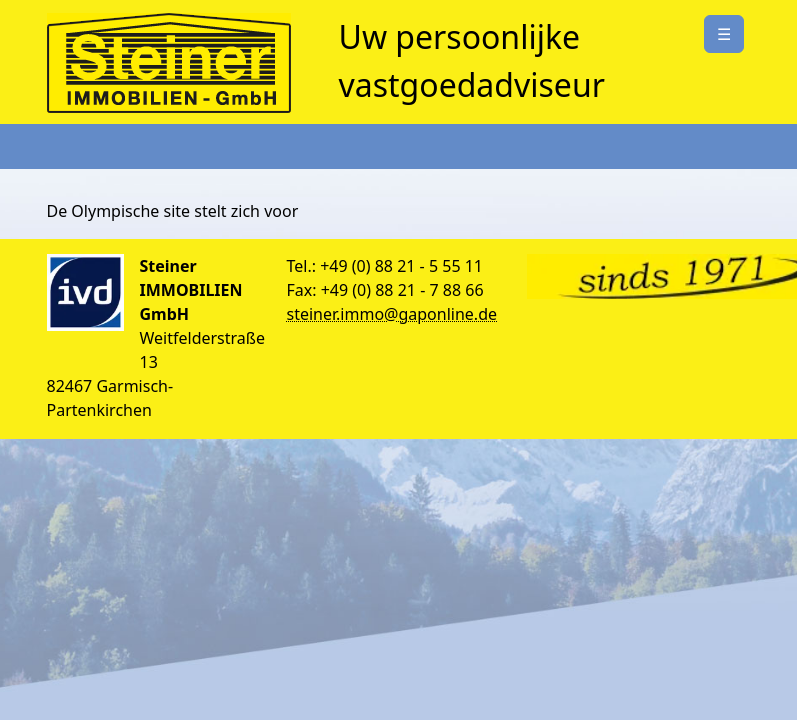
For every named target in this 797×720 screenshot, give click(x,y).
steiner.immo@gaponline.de (392, 314)
